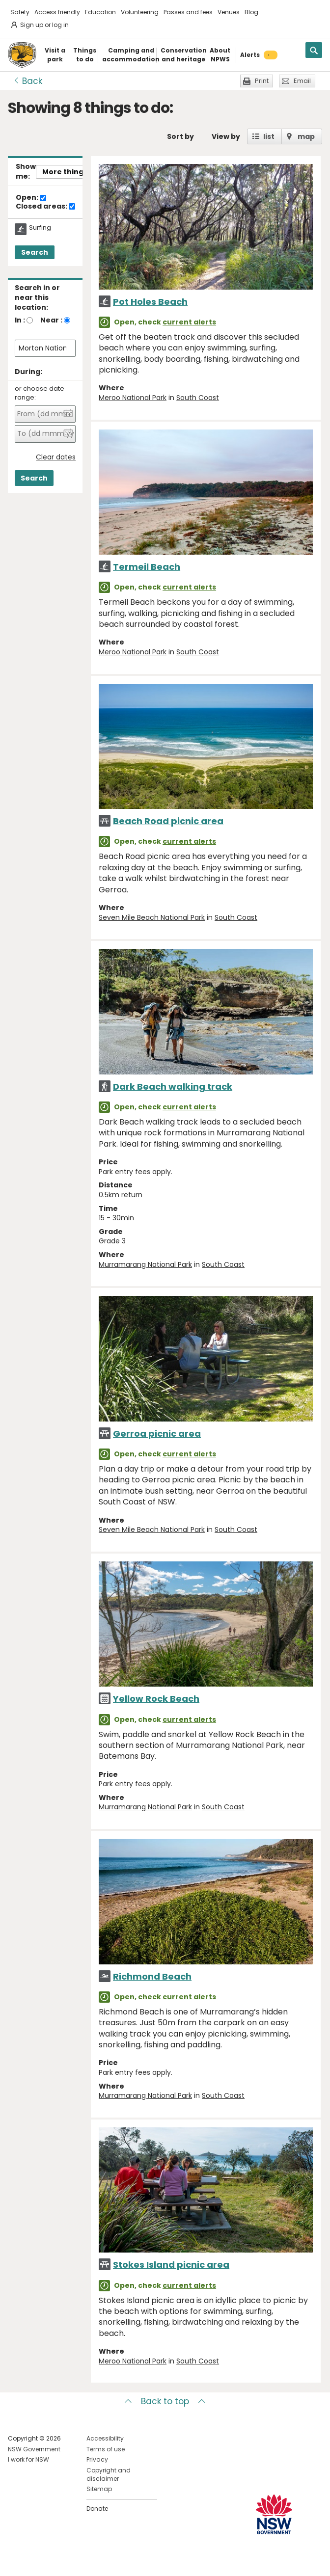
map (306, 136)
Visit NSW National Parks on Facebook (17, 2560)
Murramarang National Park (145, 1264)
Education (100, 12)
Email (302, 80)
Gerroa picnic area (157, 1433)
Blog (251, 12)
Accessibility (105, 2438)
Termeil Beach (146, 567)
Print (262, 80)
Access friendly (57, 12)
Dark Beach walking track (172, 1086)
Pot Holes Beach (150, 301)
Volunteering (140, 12)
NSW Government (34, 2449)
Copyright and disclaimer (108, 2474)
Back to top (165, 2401)
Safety (19, 12)
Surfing (40, 227)
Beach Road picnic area (168, 821)
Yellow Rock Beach (156, 1698)
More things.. (66, 172)
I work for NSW (28, 2459)
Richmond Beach (152, 1976)
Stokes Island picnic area (171, 2264)
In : (20, 320)
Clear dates (56, 457)
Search (34, 252)
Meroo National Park (132, 397)
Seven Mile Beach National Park (152, 917)
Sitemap (99, 2489)
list (269, 136)
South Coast (197, 397)
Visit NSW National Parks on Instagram (38, 2560)
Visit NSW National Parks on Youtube (59, 2560)
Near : (51, 320)
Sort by (180, 136)
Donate (97, 2508)
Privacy (97, 2459)
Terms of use (105, 2449)
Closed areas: (45, 206)
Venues (229, 12)
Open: (31, 197)
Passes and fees (188, 12)
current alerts (189, 322)
